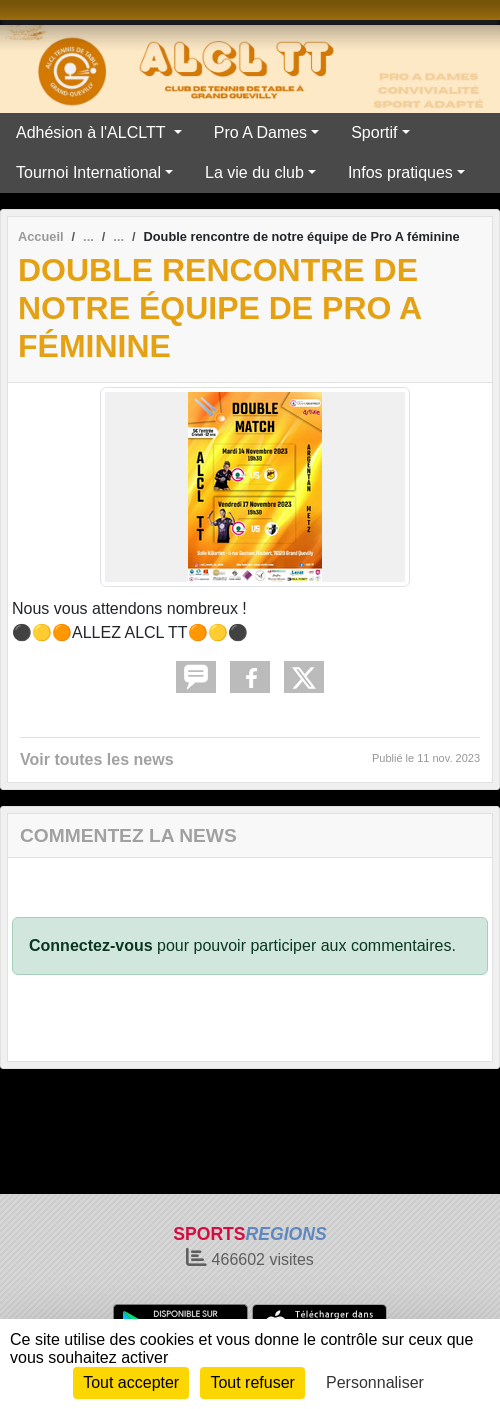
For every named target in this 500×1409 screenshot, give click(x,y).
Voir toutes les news (97, 759)
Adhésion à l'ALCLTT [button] (93, 132)
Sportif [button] (374, 132)
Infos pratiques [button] (400, 172)
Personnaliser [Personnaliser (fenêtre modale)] (375, 1382)
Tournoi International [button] (88, 172)
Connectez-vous (91, 945)
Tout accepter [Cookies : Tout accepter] (131, 1382)
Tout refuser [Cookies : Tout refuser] (252, 1382)
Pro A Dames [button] (260, 132)
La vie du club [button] (254, 172)
